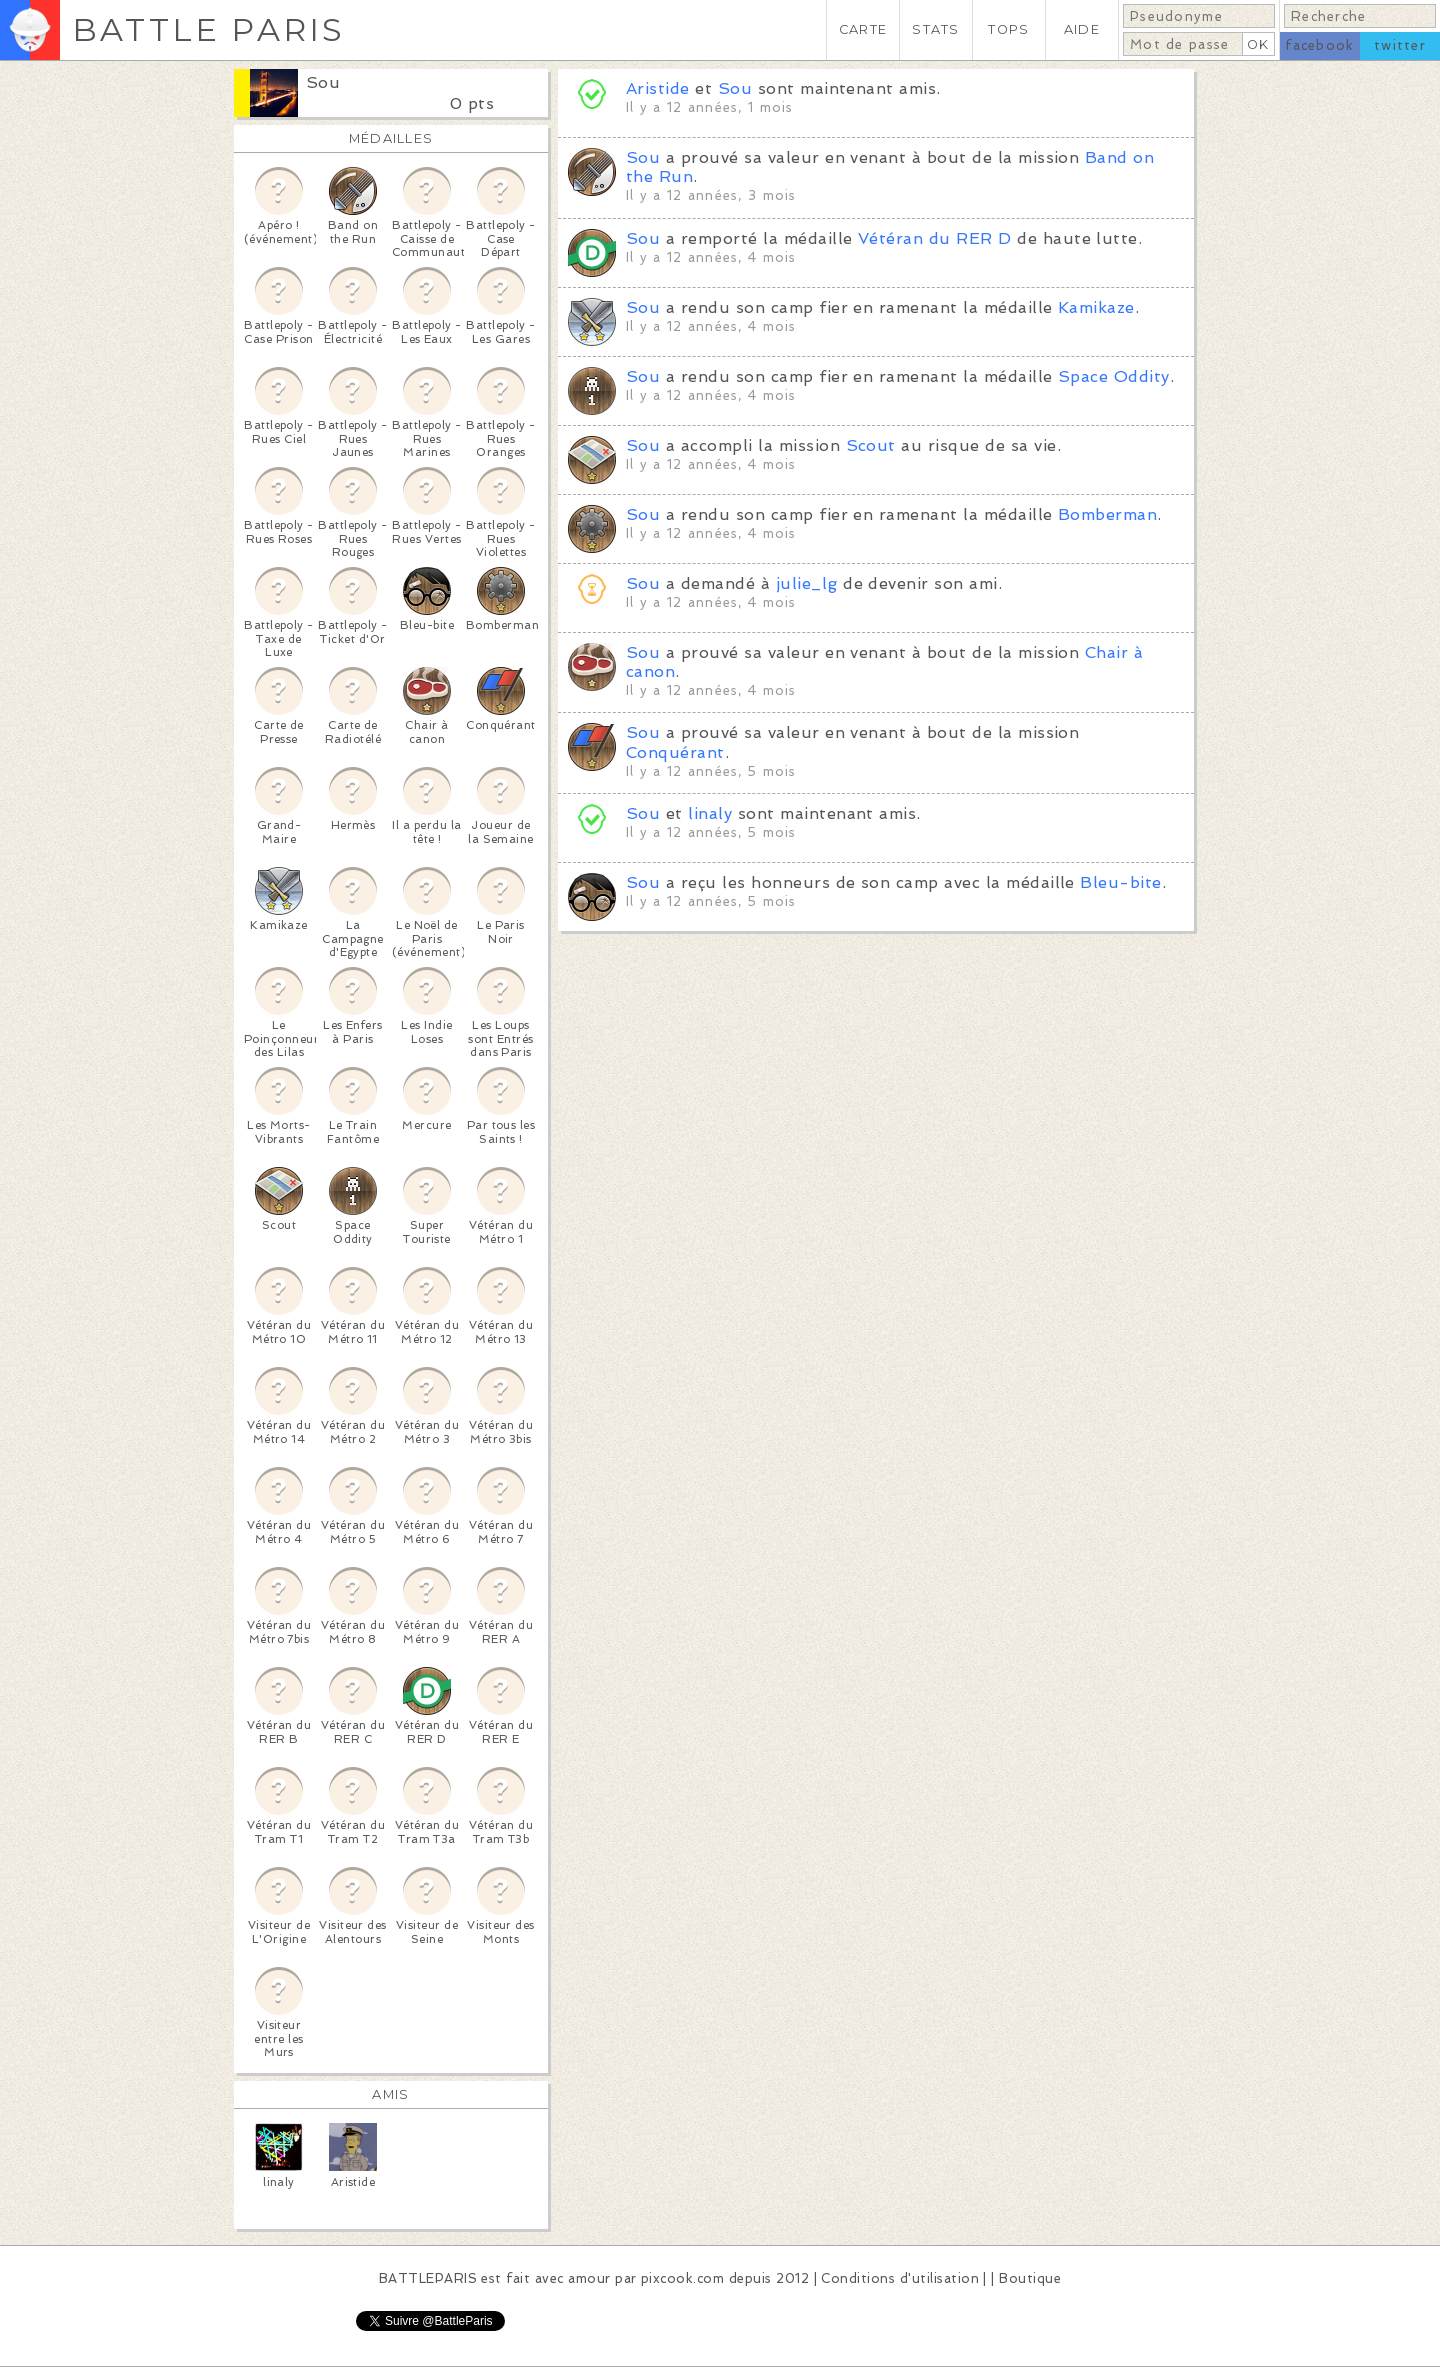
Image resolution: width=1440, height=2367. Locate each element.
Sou (323, 82)
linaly (710, 813)
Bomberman (1107, 514)
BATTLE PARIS (208, 29)
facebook (1319, 45)
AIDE (1082, 29)
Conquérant (675, 752)
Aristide (658, 88)
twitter (1400, 45)
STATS (935, 29)
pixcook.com (682, 2278)
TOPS (1008, 29)
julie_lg (807, 583)
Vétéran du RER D (935, 238)
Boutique (1030, 2278)
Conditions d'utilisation (900, 2278)
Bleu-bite (1120, 882)
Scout (871, 445)
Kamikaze (1096, 307)
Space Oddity (1114, 376)
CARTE (863, 29)
